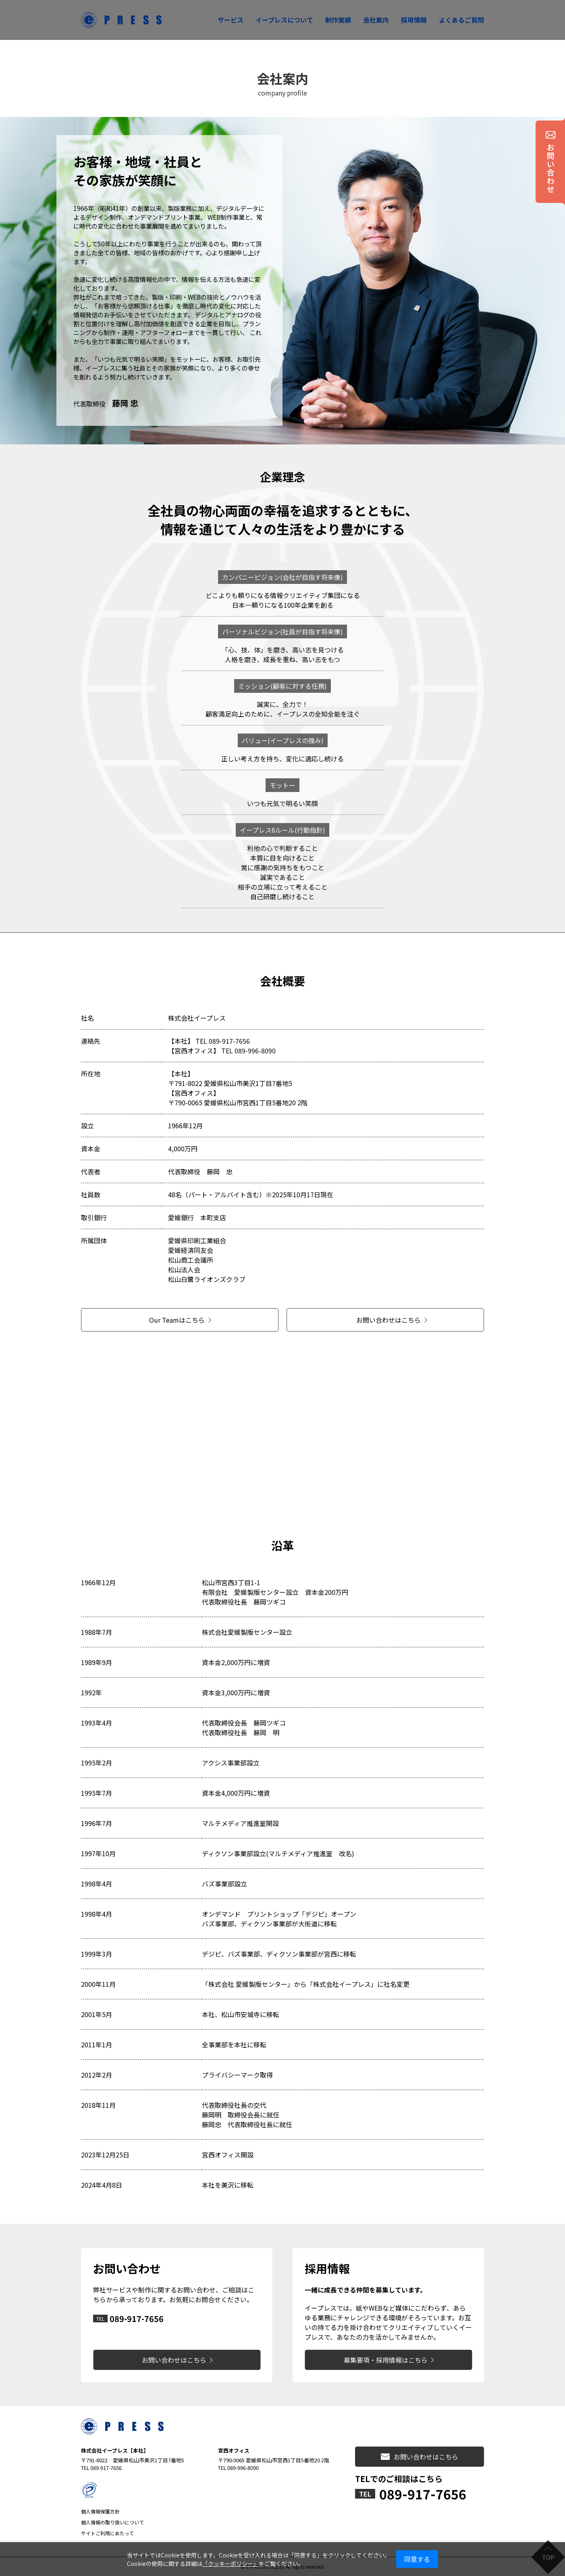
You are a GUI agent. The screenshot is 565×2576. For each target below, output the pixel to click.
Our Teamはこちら (177, 1320)
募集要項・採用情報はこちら (386, 2360)
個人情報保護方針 (100, 2511)
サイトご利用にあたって (107, 2533)
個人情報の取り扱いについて (112, 2522)
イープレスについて (284, 20)
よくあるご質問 (461, 20)
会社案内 (376, 20)
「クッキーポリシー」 (230, 2563)
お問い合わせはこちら (388, 1320)
